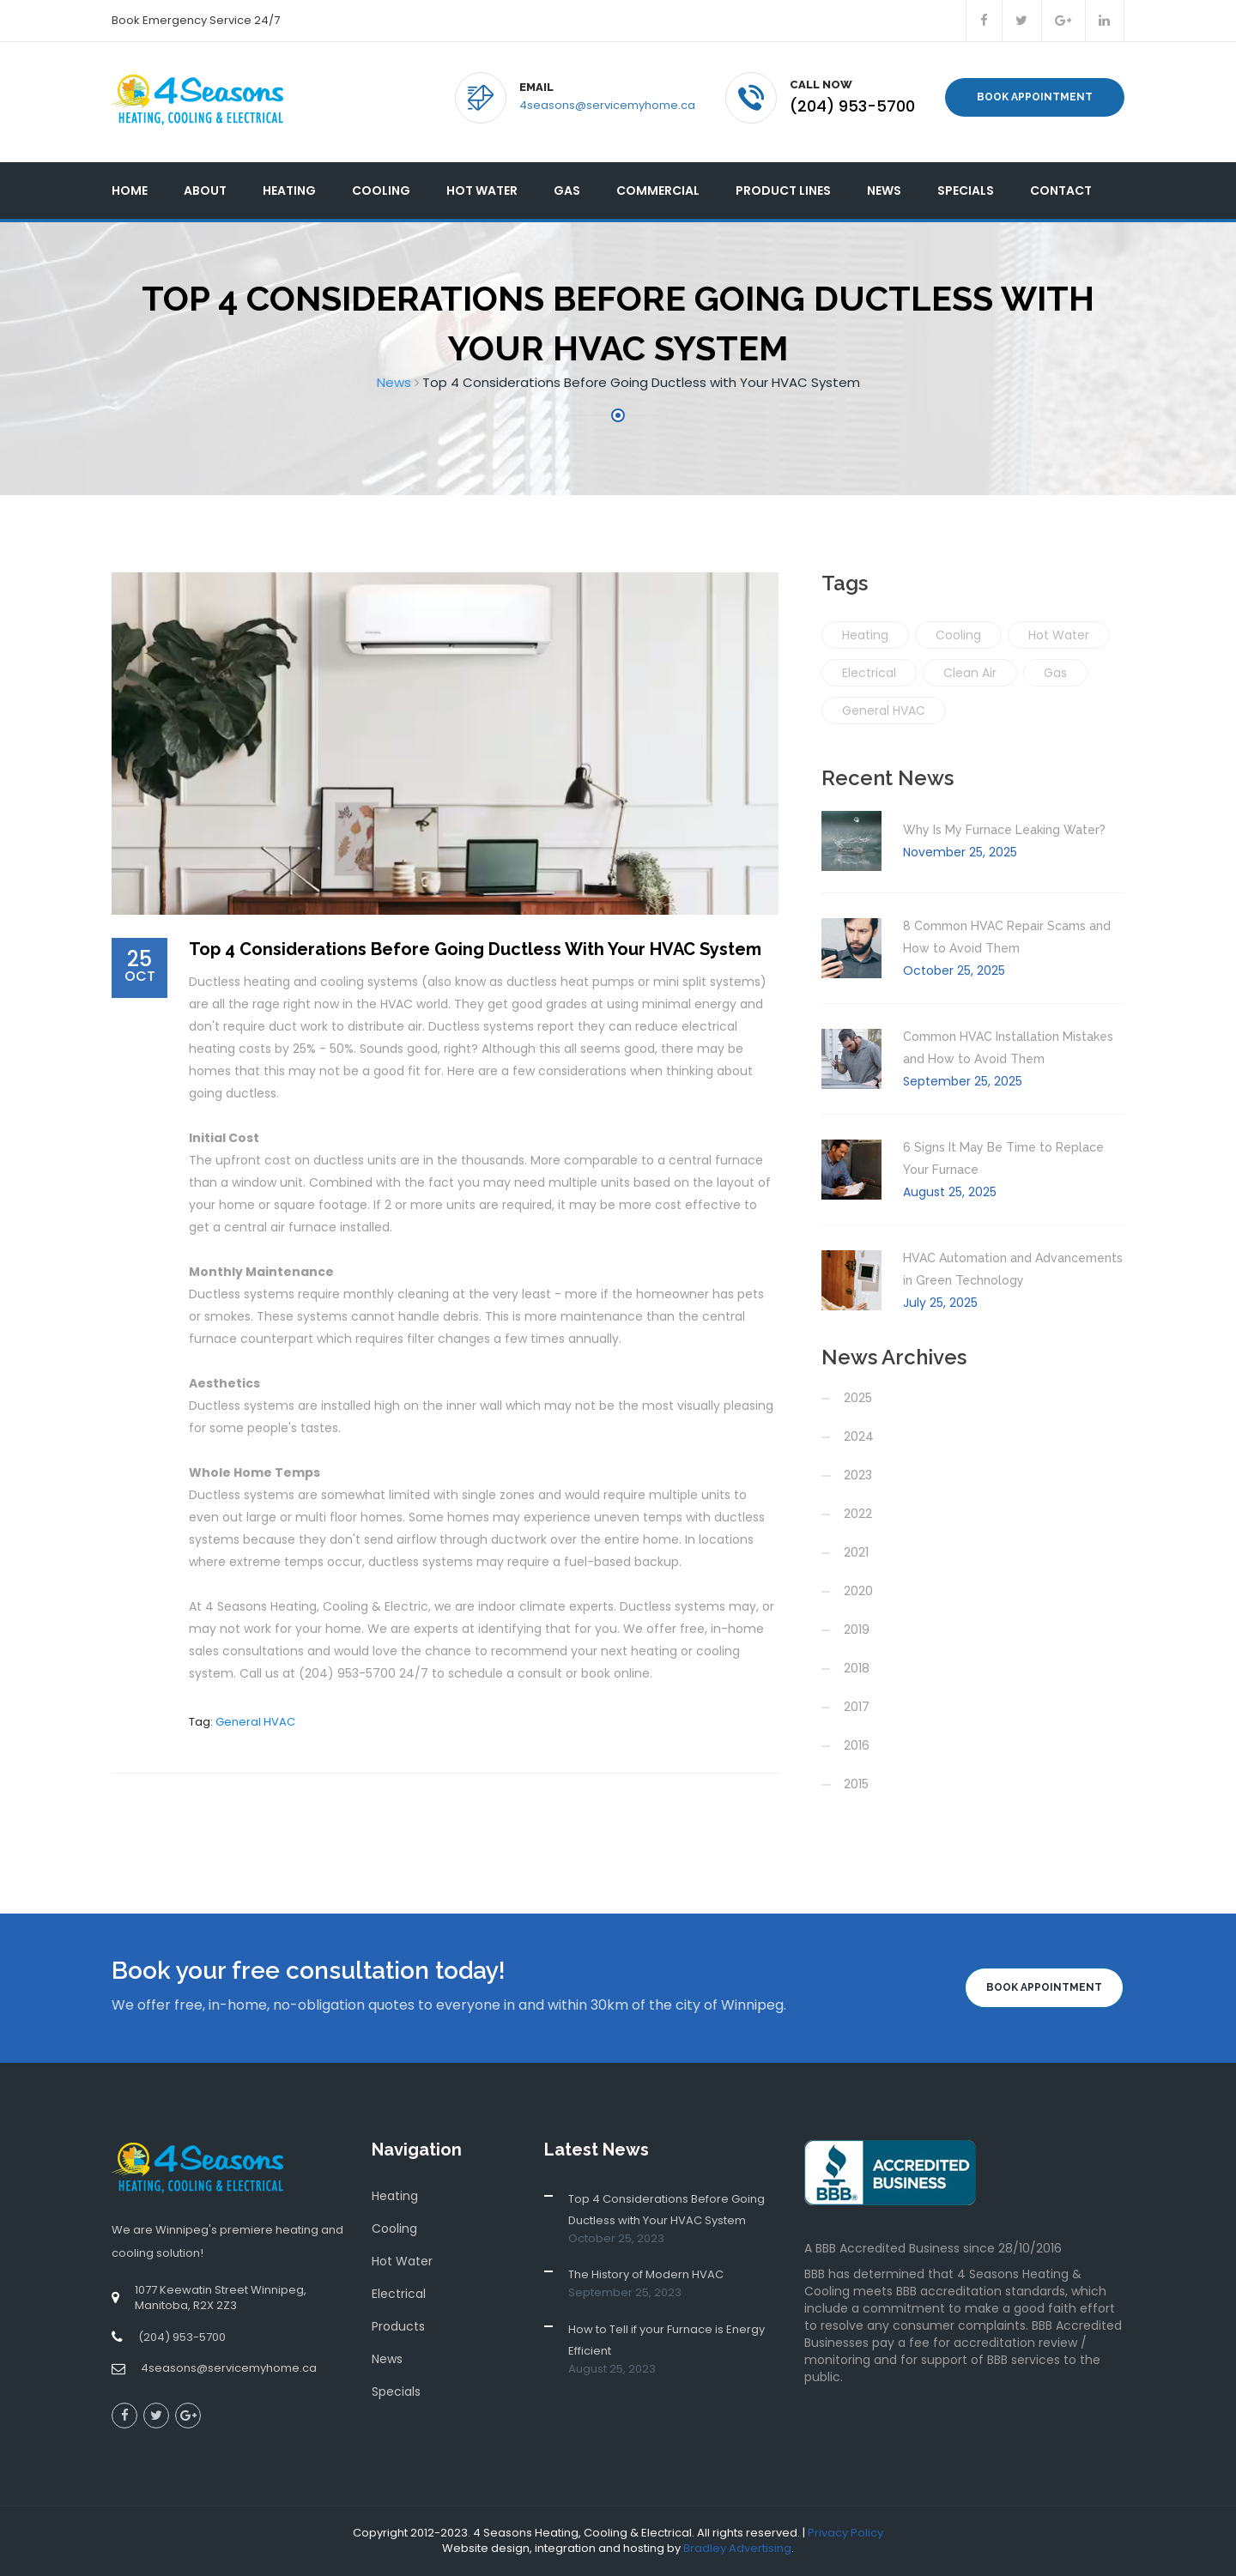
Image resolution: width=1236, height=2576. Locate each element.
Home (130, 190)
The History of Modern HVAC (646, 2274)
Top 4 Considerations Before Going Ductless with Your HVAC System (666, 2209)
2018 (856, 1668)
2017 (856, 1706)
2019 (856, 1629)
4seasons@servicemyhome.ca (607, 105)
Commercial (658, 190)
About (205, 190)
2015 (856, 1784)
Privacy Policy (845, 2533)
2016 (856, 1745)
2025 (858, 1397)
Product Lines (783, 190)
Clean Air (970, 672)
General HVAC (255, 1722)
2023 (858, 1475)
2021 (856, 1552)
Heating (289, 190)
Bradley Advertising (737, 2548)
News (884, 190)
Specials (965, 190)
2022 (858, 1513)
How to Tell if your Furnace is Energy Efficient (666, 2340)
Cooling (381, 190)
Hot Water (482, 190)
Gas (567, 190)
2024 (859, 1436)
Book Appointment (1035, 97)
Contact (1061, 190)
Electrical (869, 672)
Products (398, 2326)
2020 (858, 1590)
